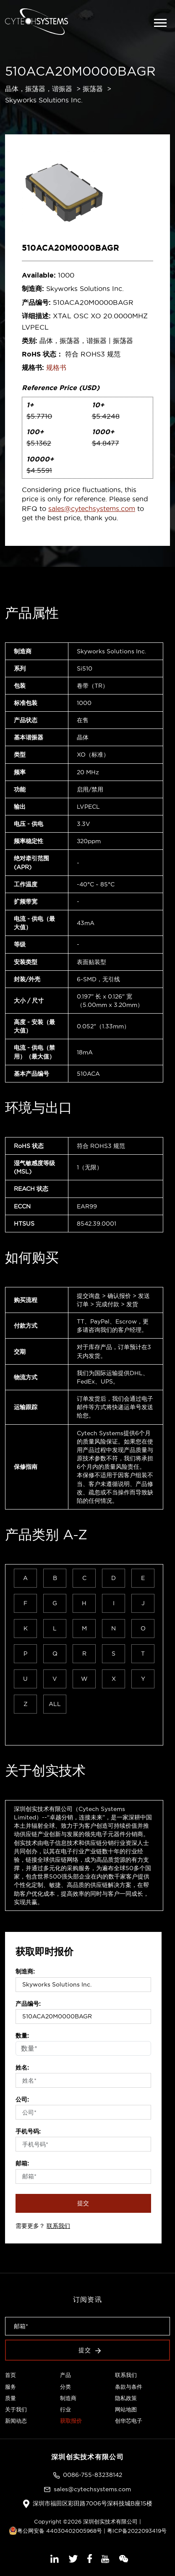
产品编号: (28, 2003)
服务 (10, 2387)
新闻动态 (16, 2421)
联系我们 (58, 2225)
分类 (65, 2387)
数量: (22, 2035)
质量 (10, 2398)
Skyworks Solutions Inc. (44, 100)
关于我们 (16, 2409)
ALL (55, 1704)
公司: (22, 2099)
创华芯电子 (128, 2421)
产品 (65, 2375)
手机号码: (28, 2131)
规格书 (56, 367)
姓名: (22, 2067)
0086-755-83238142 (92, 2474)
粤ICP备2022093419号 (137, 2531)
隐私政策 (126, 2398)
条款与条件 (128, 2387)
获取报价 (71, 2421)
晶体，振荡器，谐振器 (38, 88)
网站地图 (126, 2409)
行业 (65, 2409)
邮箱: (22, 2163)
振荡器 (93, 88)
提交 (83, 2203)
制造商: (25, 1971)
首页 (10, 2375)
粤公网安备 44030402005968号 (55, 2530)
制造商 (68, 2398)
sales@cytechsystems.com (91, 508)
